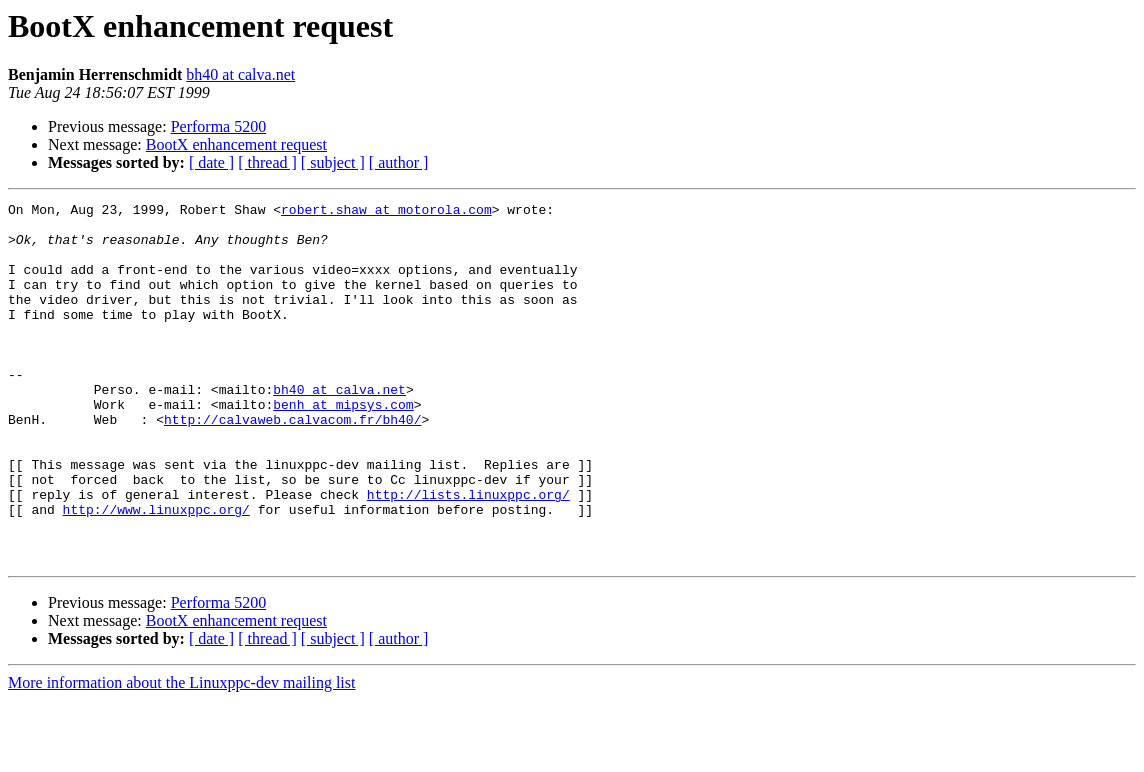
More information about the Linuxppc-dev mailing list (181, 754)
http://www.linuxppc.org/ (156, 572)
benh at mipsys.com (343, 446)
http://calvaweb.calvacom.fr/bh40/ (292, 464)
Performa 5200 (219, 126)
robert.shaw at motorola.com (386, 212)
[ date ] (211, 162)
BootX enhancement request (236, 144)
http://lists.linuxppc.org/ (468, 554)
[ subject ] (333, 162)
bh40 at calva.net (240, 74)
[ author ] (399, 162)
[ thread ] (267, 162)
